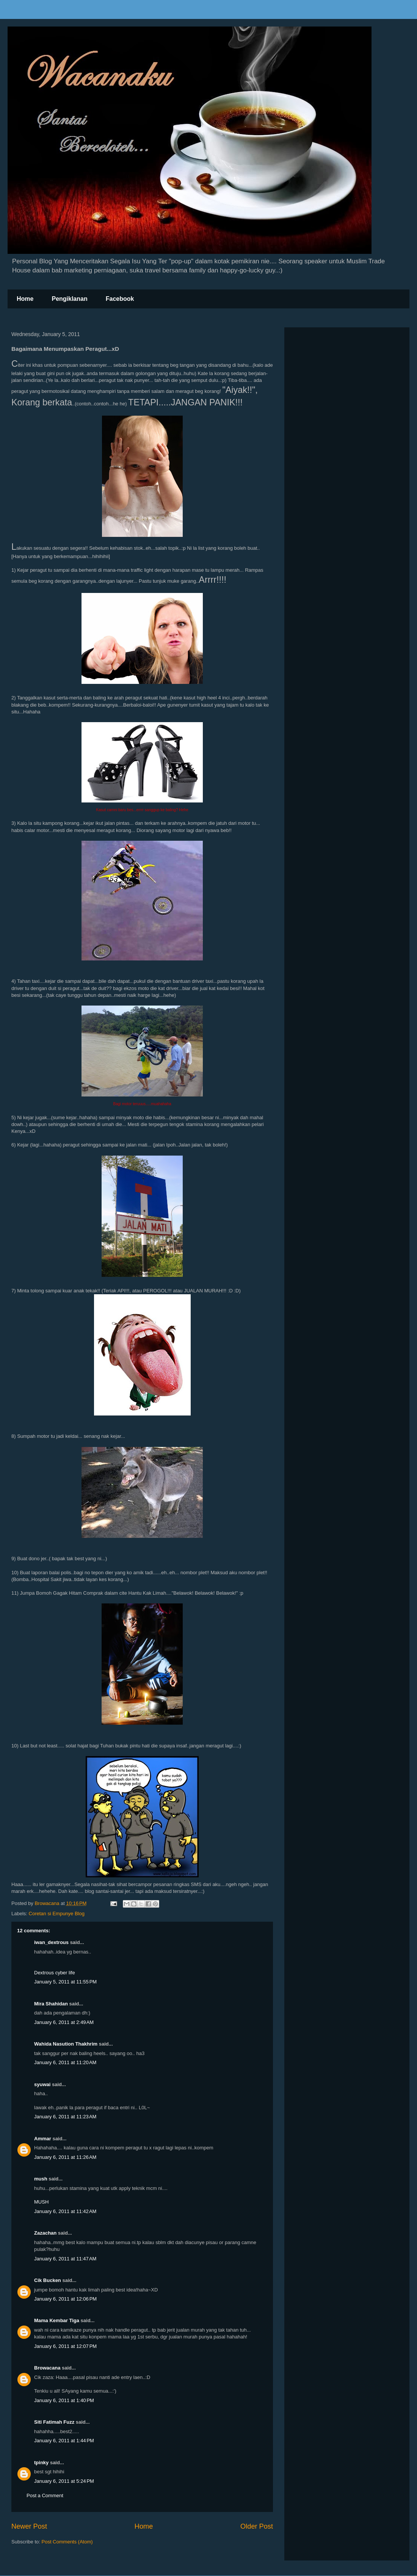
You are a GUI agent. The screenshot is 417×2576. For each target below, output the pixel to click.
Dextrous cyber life (54, 1972)
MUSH (41, 2202)
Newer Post (29, 2526)
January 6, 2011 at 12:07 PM (65, 2346)
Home (25, 299)
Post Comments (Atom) (67, 2542)
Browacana (47, 2368)
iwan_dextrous (51, 1942)
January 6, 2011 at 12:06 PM (65, 2299)
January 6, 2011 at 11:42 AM (65, 2211)
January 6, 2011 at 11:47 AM (65, 2259)
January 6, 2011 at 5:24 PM (64, 2481)
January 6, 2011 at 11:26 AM (65, 2157)
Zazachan (45, 2233)
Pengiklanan (69, 299)
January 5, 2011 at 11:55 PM (65, 1982)
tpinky (41, 2462)
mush (40, 2179)
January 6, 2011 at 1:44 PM (64, 2440)
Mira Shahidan (51, 2004)
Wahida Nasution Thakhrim (65, 2044)
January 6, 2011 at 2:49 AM (64, 2022)
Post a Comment (45, 2495)
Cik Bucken (47, 2280)
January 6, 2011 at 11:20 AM (65, 2062)
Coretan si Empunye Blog (57, 1913)
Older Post (256, 2526)
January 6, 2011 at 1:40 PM (64, 2400)
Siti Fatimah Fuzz (54, 2422)
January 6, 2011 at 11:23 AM (65, 2116)
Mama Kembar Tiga (56, 2320)
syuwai (42, 2084)
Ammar (42, 2138)
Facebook (120, 299)
